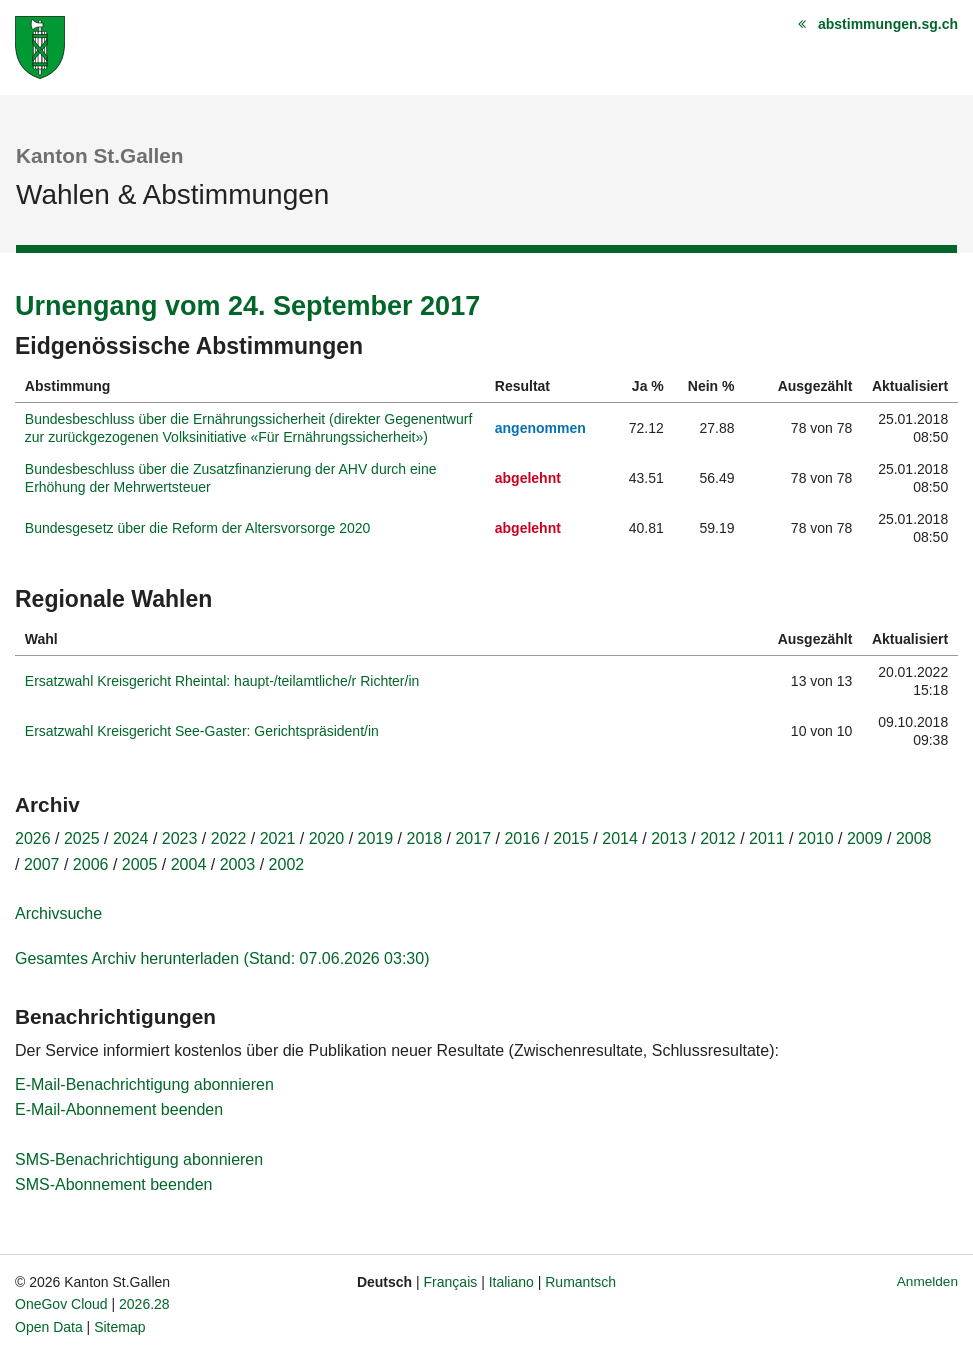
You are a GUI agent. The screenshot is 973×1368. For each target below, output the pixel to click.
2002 (287, 864)
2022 (229, 838)
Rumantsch (580, 1282)
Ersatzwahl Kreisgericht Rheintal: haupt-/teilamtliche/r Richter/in (222, 681)
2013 (669, 838)
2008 (914, 838)
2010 (816, 838)
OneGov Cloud (61, 1304)
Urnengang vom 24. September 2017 (247, 306)
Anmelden (927, 1281)
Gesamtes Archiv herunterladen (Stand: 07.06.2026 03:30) (222, 958)
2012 (718, 838)
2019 (376, 838)
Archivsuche (58, 913)
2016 (522, 838)
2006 (91, 864)
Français (451, 1282)
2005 (140, 864)
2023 (180, 838)
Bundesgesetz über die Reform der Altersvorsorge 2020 (198, 528)
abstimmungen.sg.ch (888, 24)
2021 (278, 838)
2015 (571, 838)
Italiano (511, 1282)
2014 (620, 838)
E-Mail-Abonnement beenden (119, 1109)
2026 (33, 838)
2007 (42, 864)
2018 (425, 838)
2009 (865, 838)
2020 (327, 838)
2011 (767, 838)
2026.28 (144, 1304)
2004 (189, 864)
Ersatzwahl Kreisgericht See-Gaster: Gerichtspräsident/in (202, 731)
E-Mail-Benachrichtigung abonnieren (144, 1084)
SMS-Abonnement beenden (113, 1184)
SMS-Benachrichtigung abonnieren (139, 1159)
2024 (131, 838)
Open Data (49, 1327)
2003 (238, 864)
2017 (473, 838)
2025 (82, 838)
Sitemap (119, 1327)
